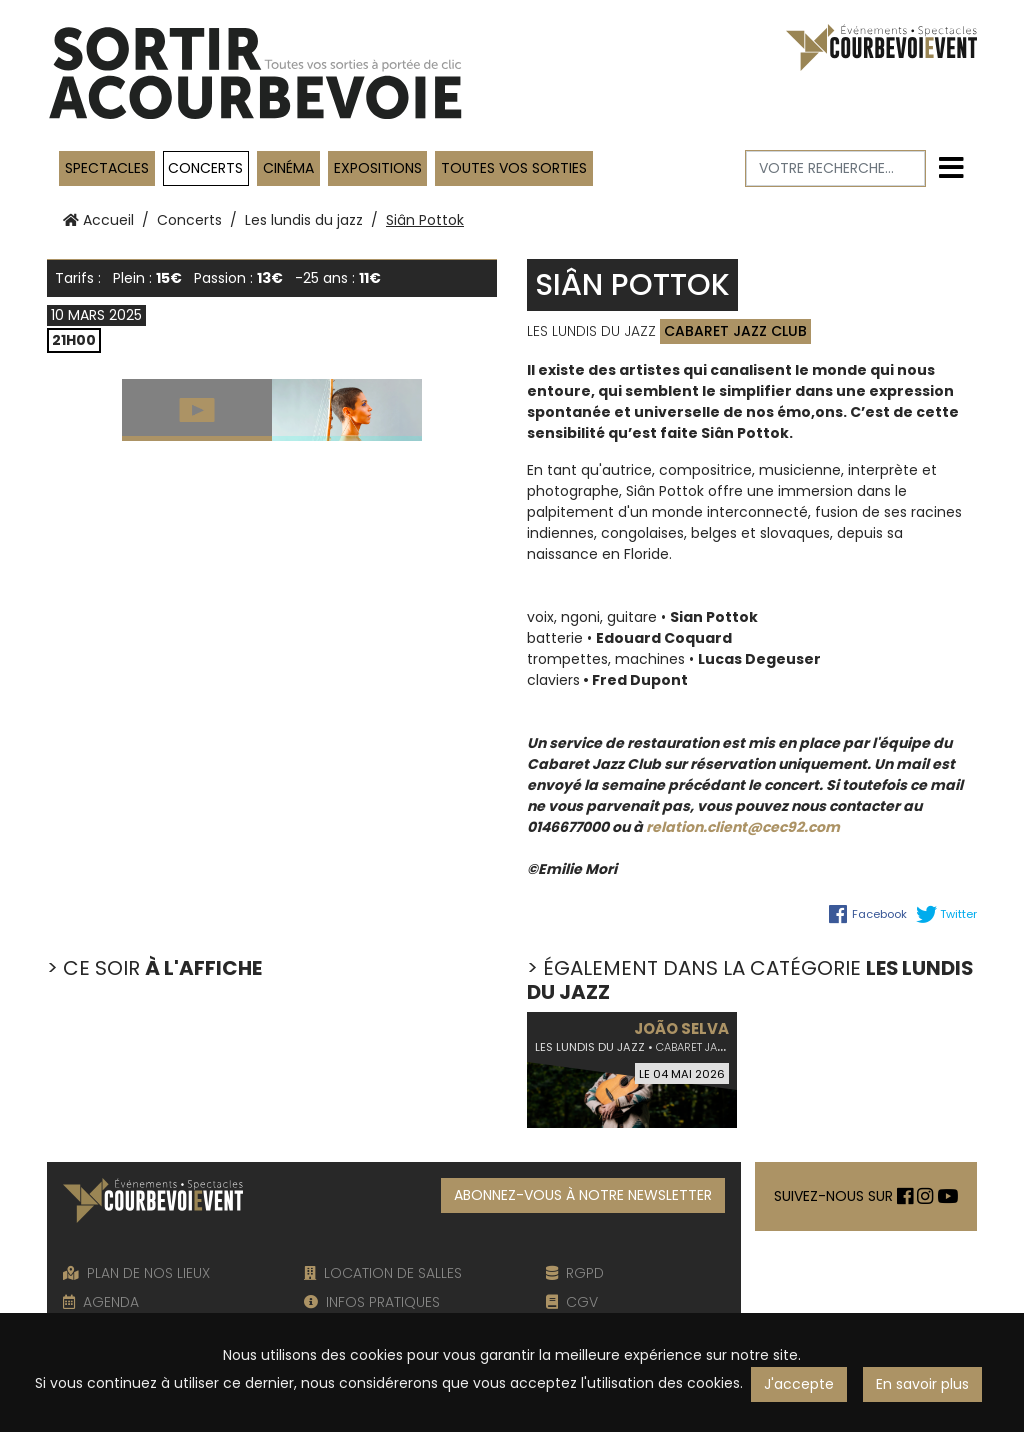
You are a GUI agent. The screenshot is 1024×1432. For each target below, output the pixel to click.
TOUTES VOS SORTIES (514, 168)
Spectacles (107, 168)
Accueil (98, 220)
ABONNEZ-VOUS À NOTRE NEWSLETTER (583, 1195)
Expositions (378, 168)
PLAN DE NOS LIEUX (136, 1273)
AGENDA (101, 1302)
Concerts (205, 168)
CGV (572, 1302)
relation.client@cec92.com (743, 827)
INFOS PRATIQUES (372, 1302)
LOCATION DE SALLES (383, 1273)
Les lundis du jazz (304, 220)
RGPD (575, 1273)
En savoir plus (922, 1384)
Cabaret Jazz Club (735, 331)
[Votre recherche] (836, 168)
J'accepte (799, 1384)
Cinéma (288, 168)
